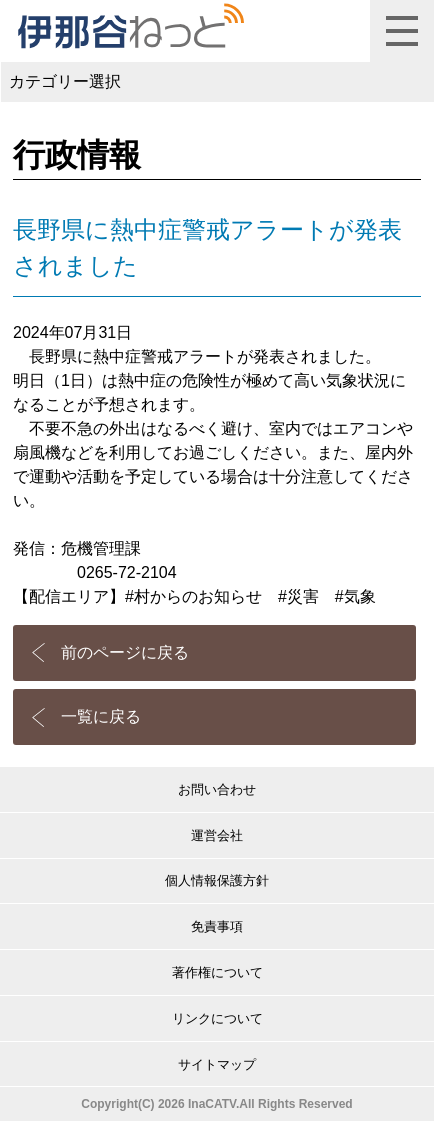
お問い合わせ (217, 789)
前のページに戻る (125, 652)
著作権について (217, 972)
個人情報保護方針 (217, 880)
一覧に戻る (101, 716)
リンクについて (217, 1018)
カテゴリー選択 (65, 81)
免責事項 (217, 926)
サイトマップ (217, 1064)
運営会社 (217, 835)
